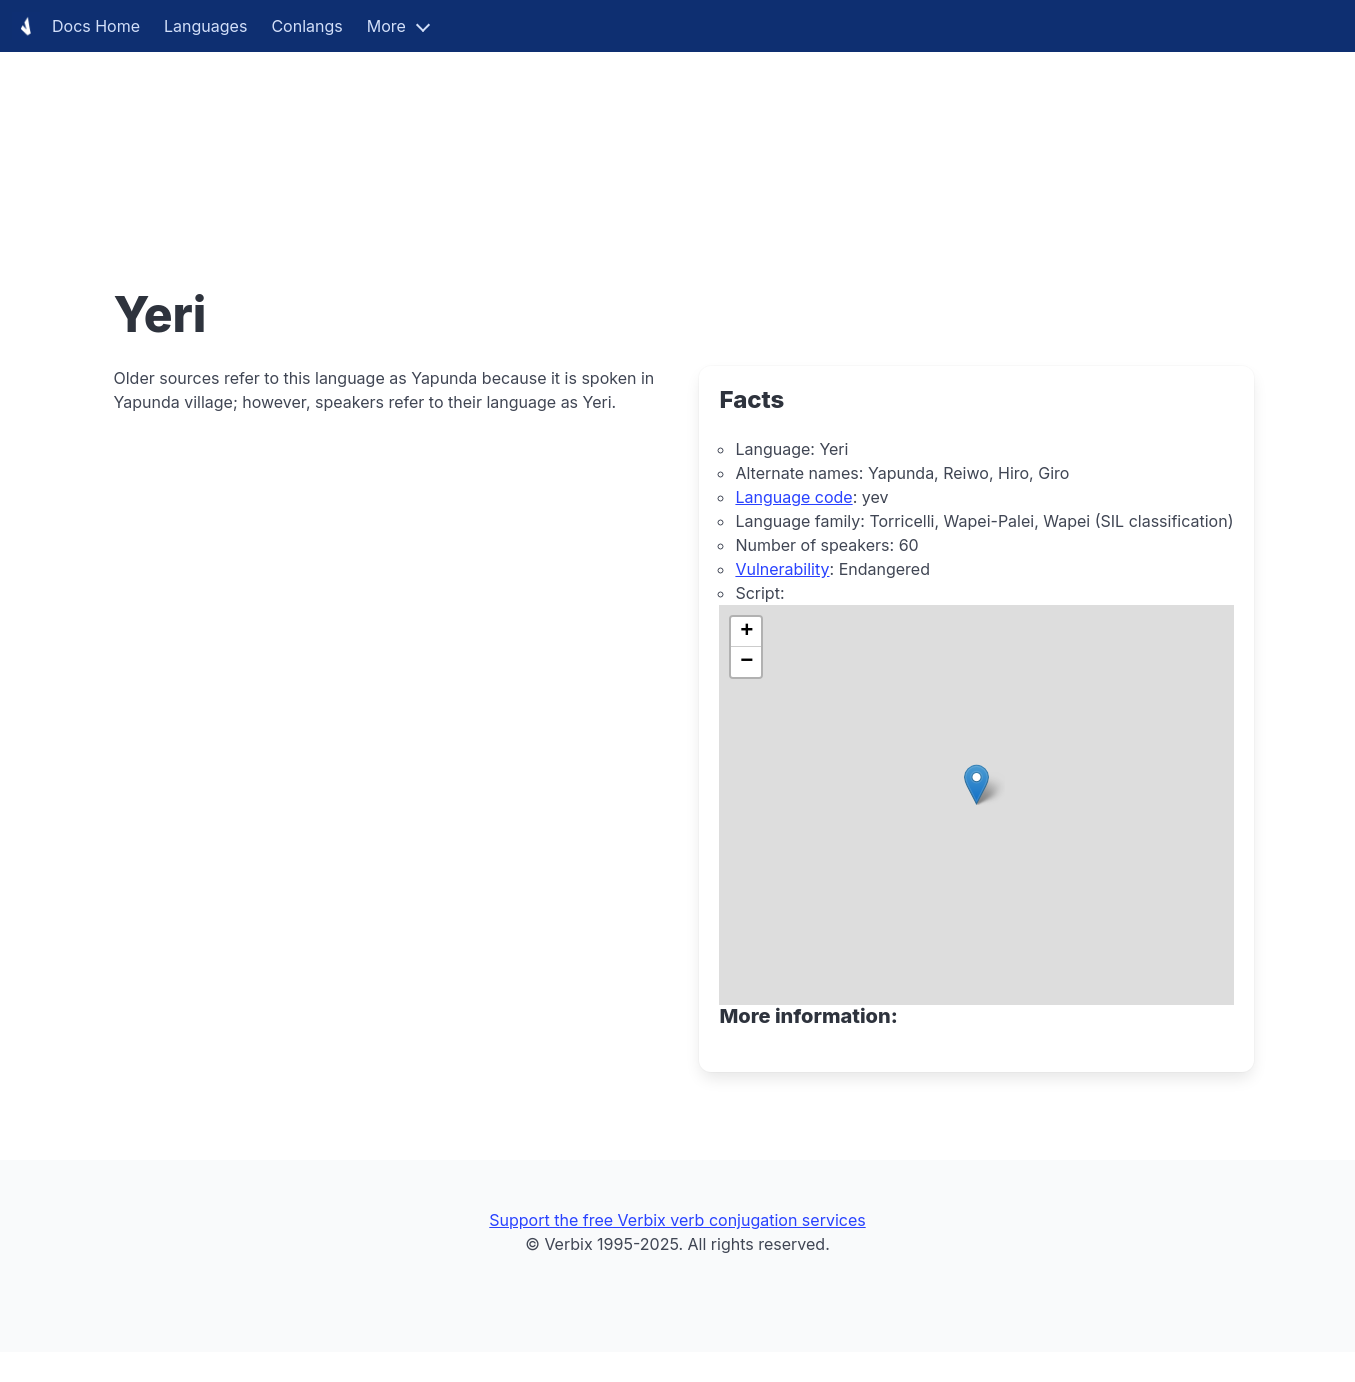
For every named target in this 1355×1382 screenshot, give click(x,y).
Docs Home (76, 26)
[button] (976, 784)
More (386, 26)
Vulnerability (782, 569)
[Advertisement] (600, 140)
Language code (793, 497)
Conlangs (306, 26)
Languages (205, 26)
